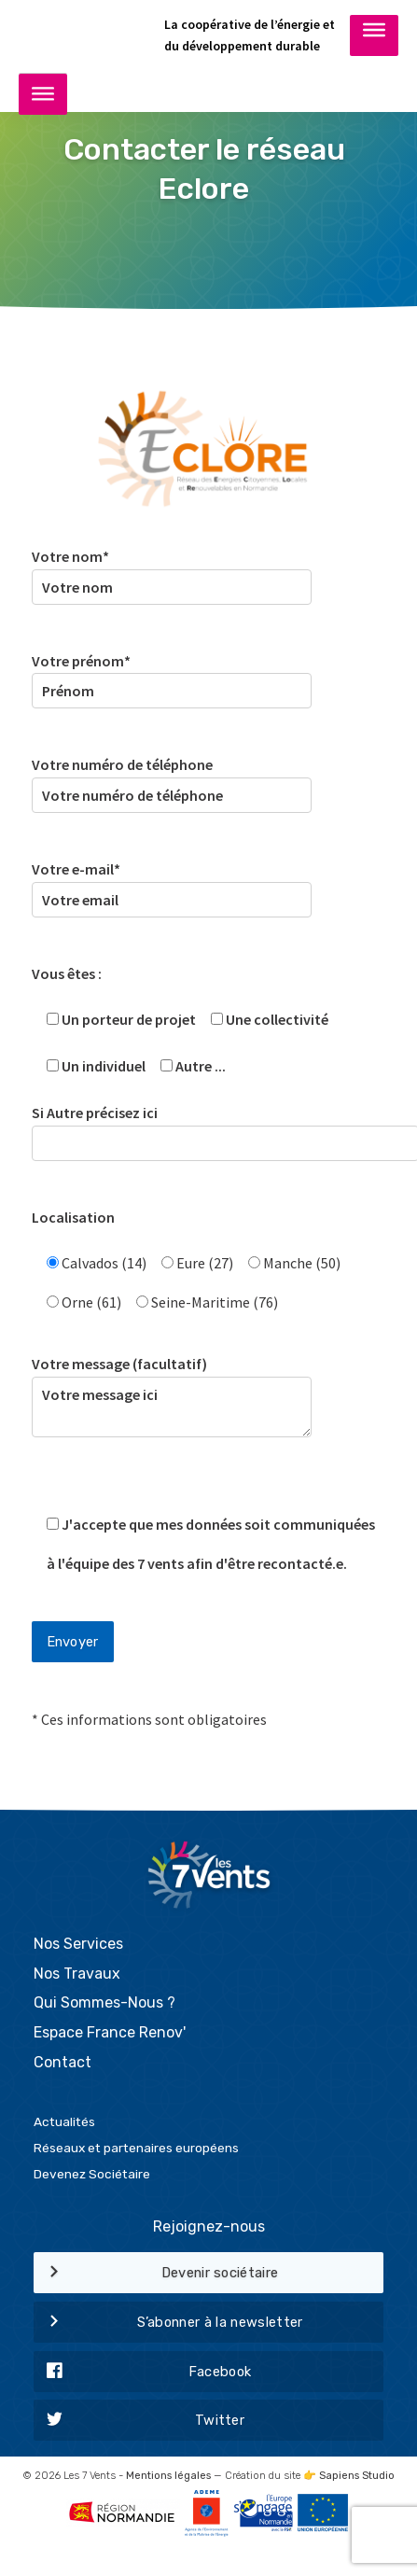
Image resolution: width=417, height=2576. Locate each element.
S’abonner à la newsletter (168, 2323)
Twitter (139, 2421)
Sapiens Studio (357, 2476)
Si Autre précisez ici (209, 1128)
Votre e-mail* (172, 884)
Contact (62, 2062)
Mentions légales (168, 2476)
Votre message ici (172, 1407)
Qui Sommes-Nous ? (104, 2002)
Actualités (64, 2121)
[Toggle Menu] (374, 34)
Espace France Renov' (110, 2032)
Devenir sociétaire (156, 2273)
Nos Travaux (77, 1973)
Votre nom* (172, 571)
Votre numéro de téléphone (172, 780)
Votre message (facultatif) (172, 1408)
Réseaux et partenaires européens (136, 2147)
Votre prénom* (172, 676)
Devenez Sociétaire (92, 2173)
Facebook (143, 2372)
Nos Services (78, 1944)
